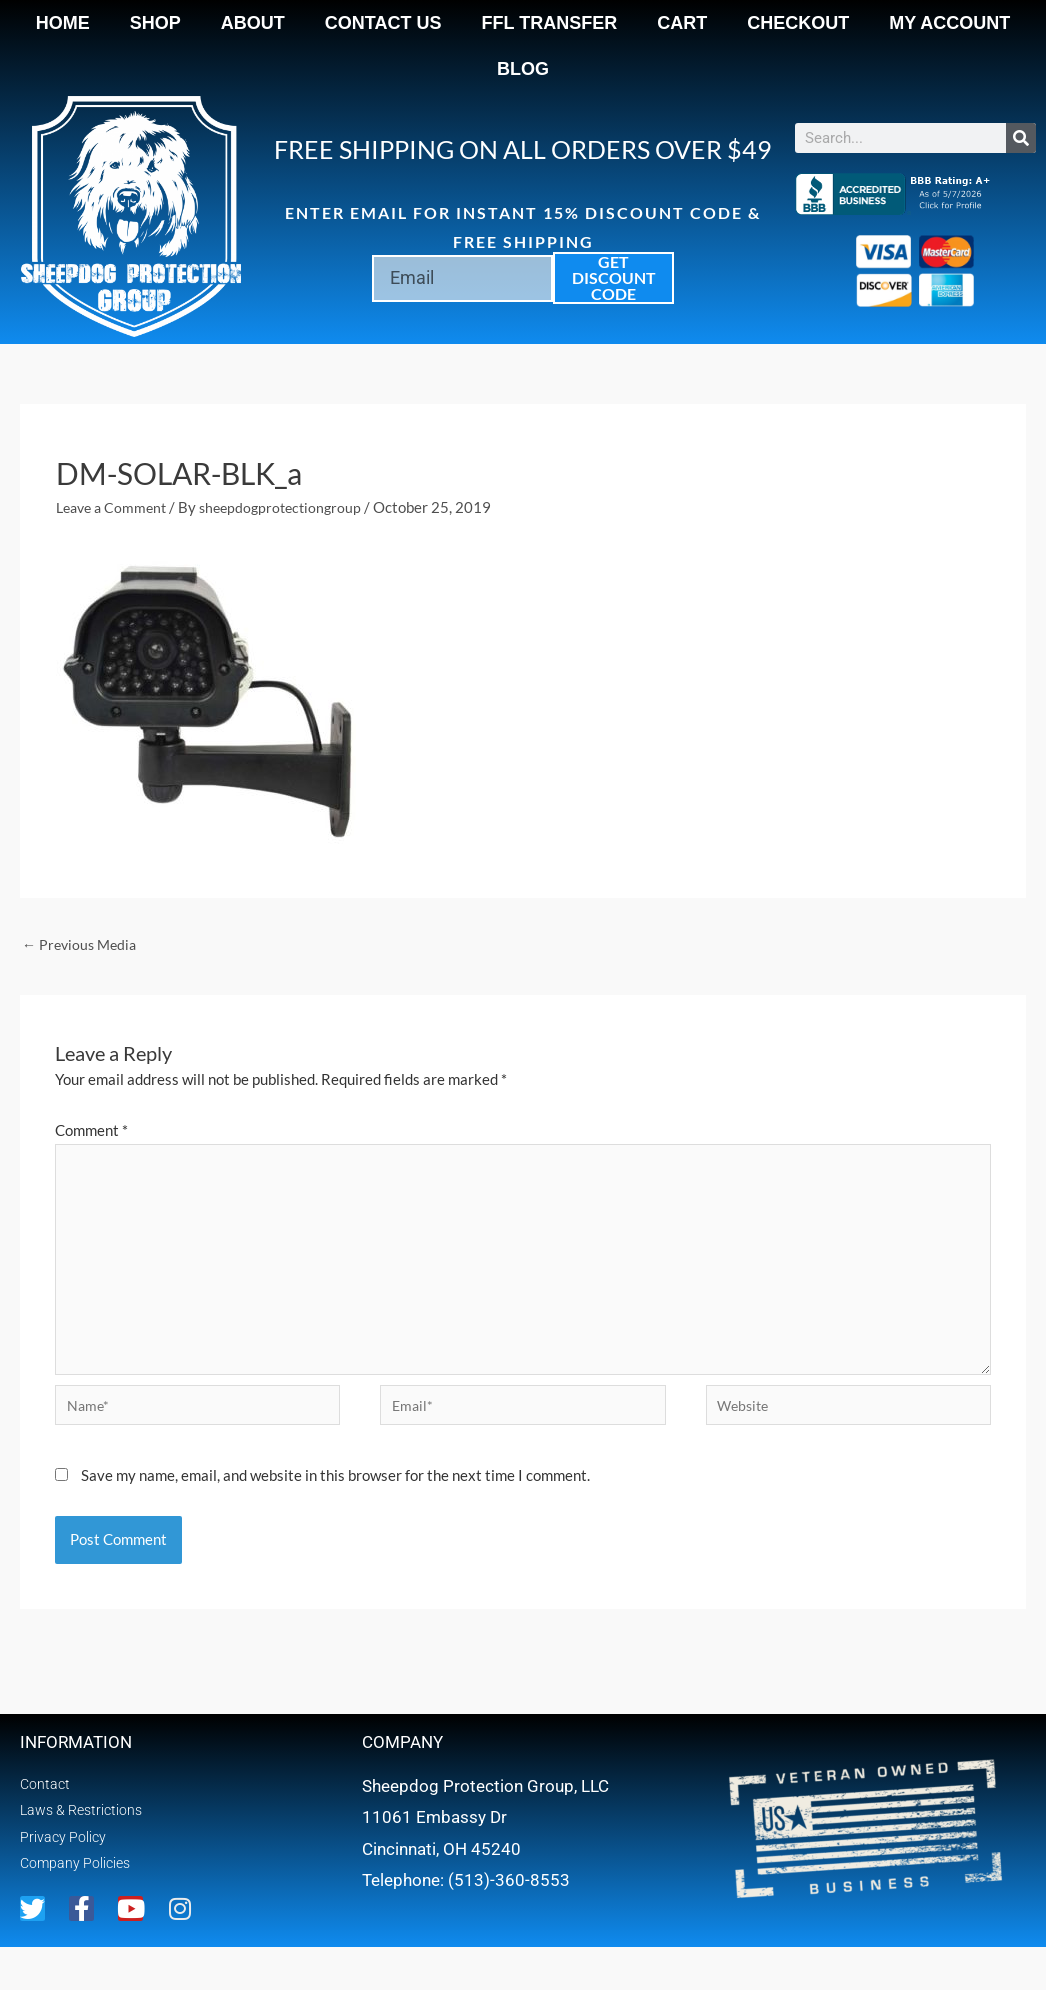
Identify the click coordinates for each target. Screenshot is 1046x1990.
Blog (523, 69)
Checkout (798, 23)
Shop (155, 23)
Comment (91, 1132)
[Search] (1021, 138)
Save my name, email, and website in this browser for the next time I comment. (335, 1496)
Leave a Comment (115, 507)
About (253, 23)
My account (949, 23)
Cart (682, 23)
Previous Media (82, 945)
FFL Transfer (550, 23)
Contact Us (383, 23)
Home (63, 23)
